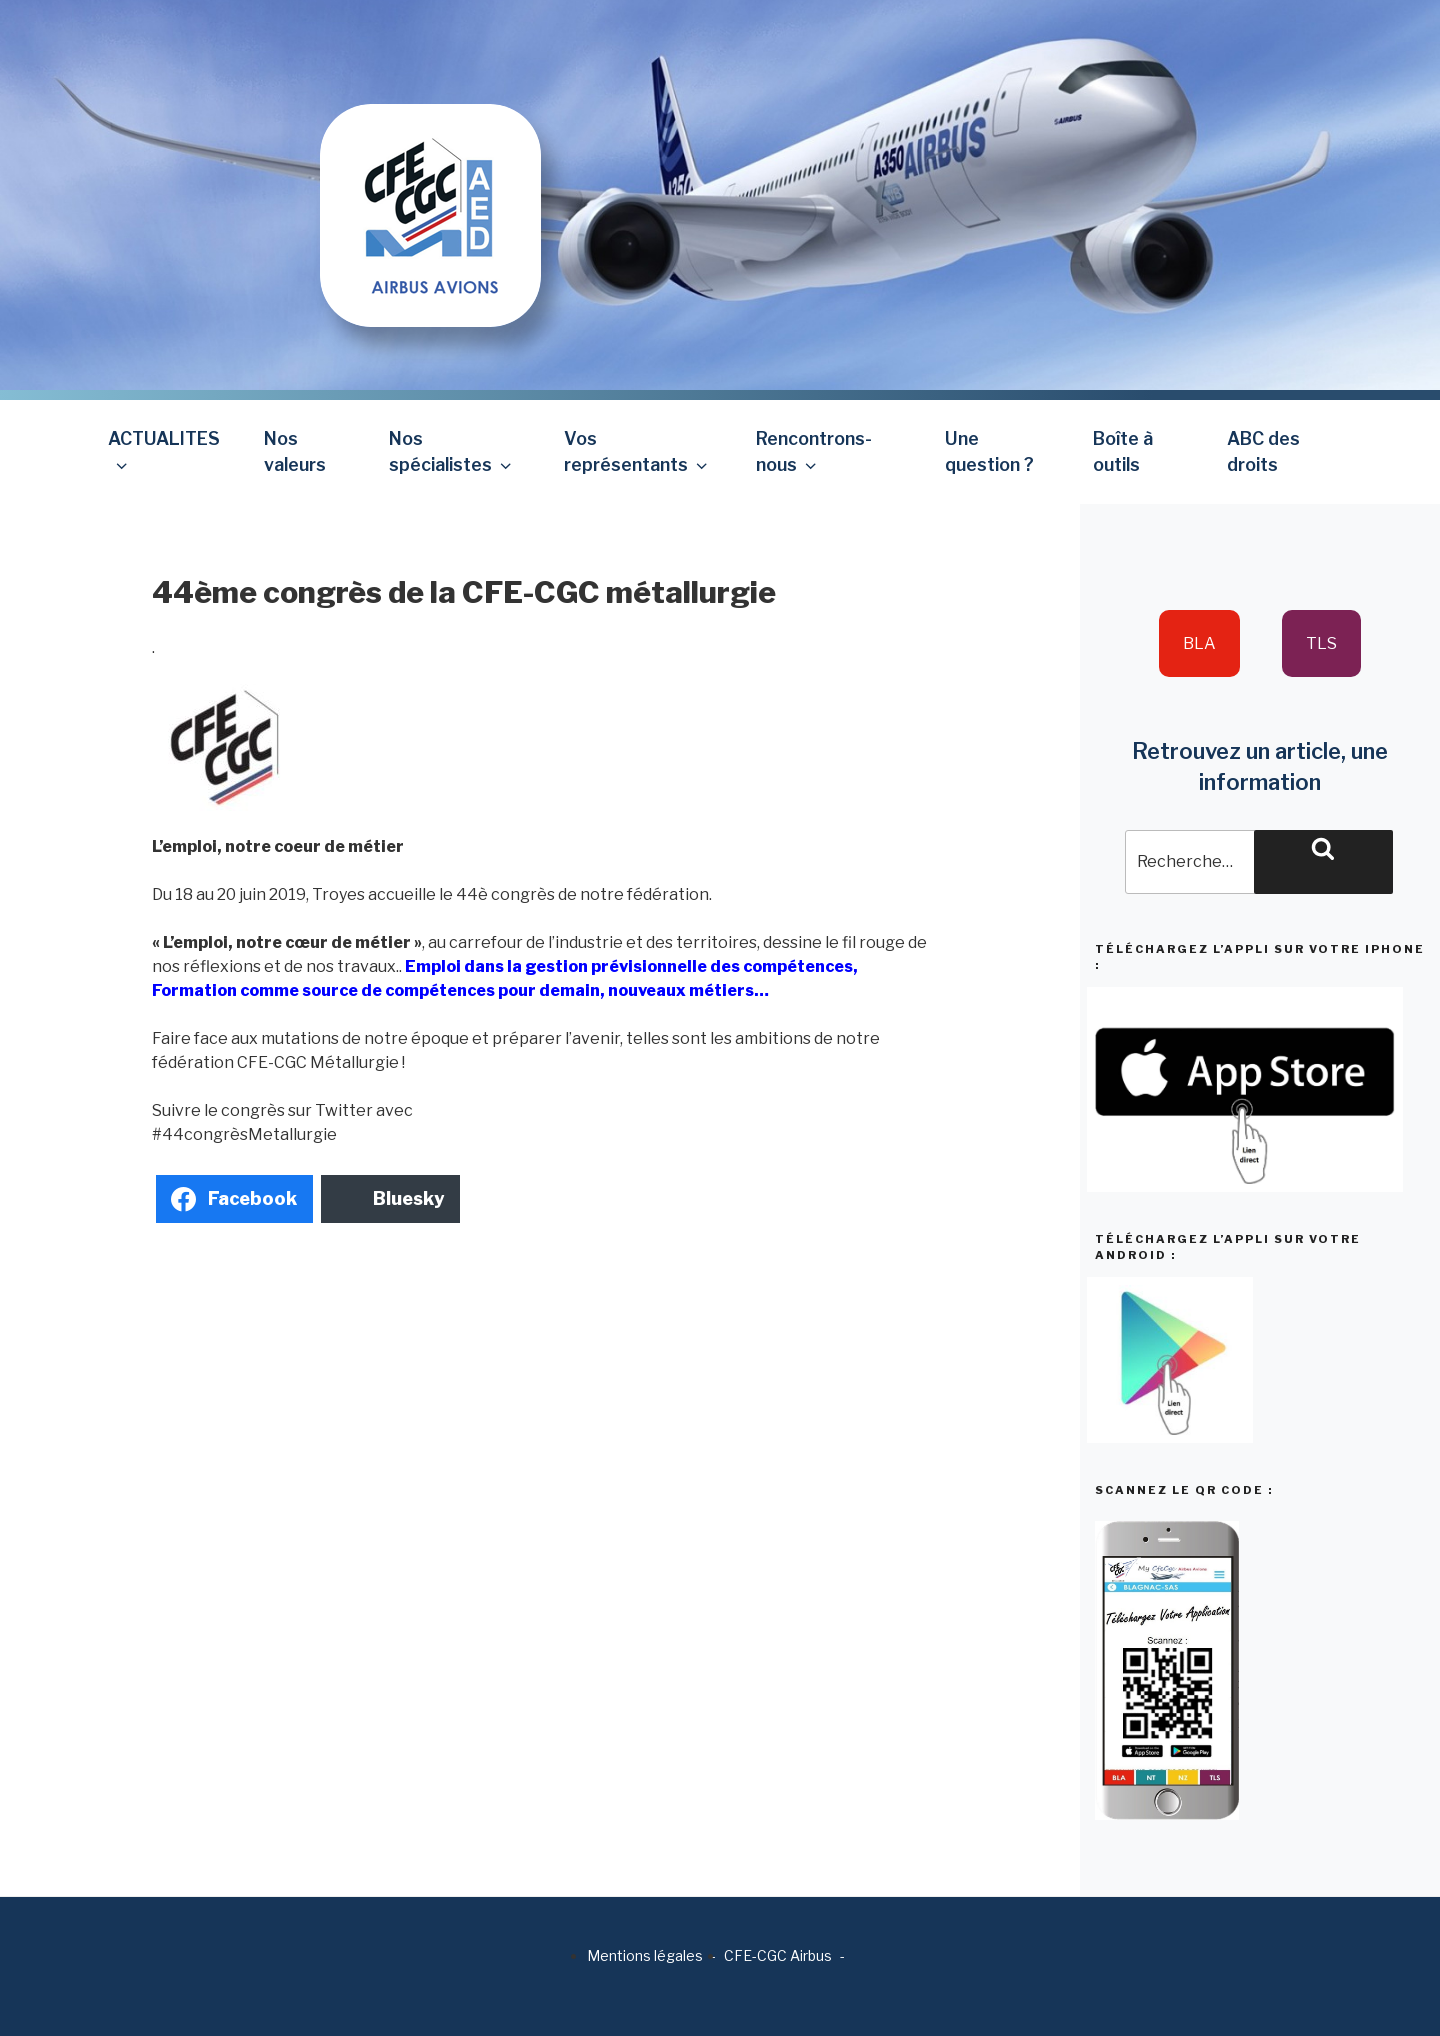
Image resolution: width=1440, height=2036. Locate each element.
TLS (1321, 643)
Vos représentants (637, 451)
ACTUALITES (164, 451)
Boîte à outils (1123, 451)
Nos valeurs (295, 451)
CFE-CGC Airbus (778, 1955)
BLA (1199, 643)
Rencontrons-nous (814, 451)
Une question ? (989, 451)
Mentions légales (645, 1955)
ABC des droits (1263, 451)
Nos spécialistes (452, 451)
